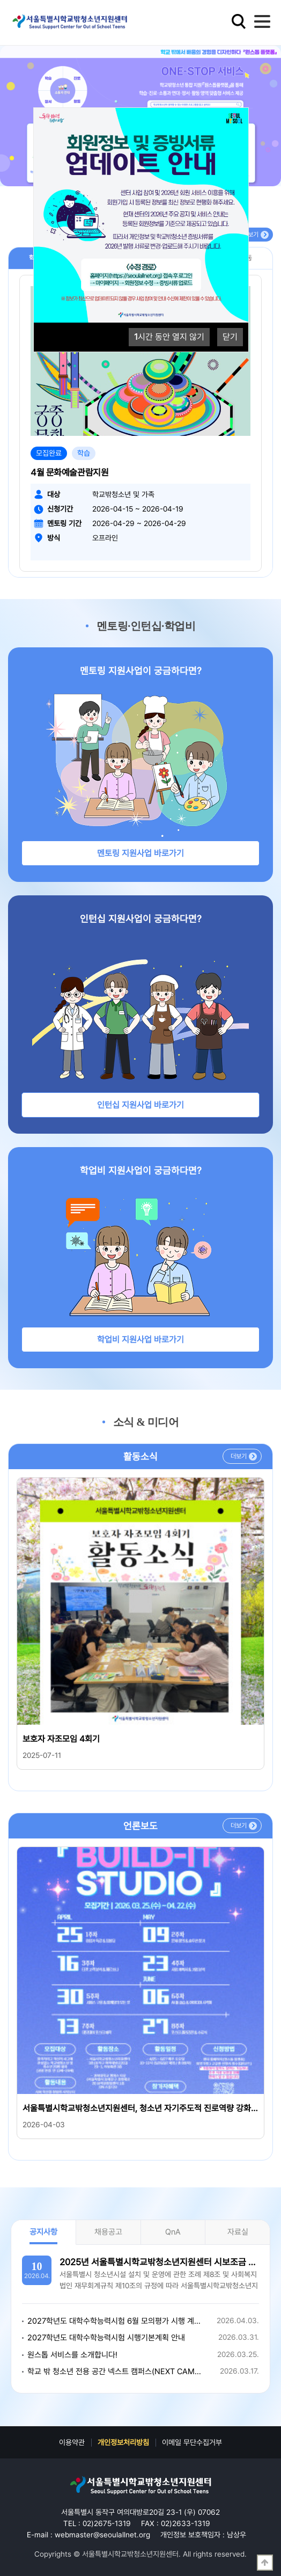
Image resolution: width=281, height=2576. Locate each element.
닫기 (230, 337)
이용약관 (72, 2442)
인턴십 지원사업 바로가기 (140, 1105)
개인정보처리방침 (123, 2442)
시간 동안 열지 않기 (169, 337)
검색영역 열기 (238, 21)
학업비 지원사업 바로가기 (140, 1339)
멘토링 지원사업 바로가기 (140, 853)
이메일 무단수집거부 (192, 2442)
